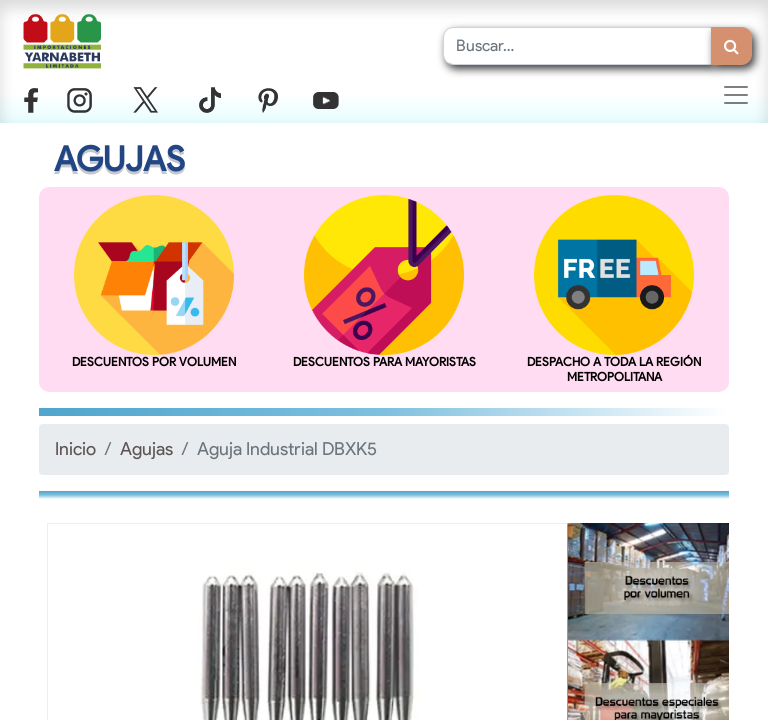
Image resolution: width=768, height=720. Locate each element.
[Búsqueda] (731, 46)
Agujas (146, 448)
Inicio (75, 448)
